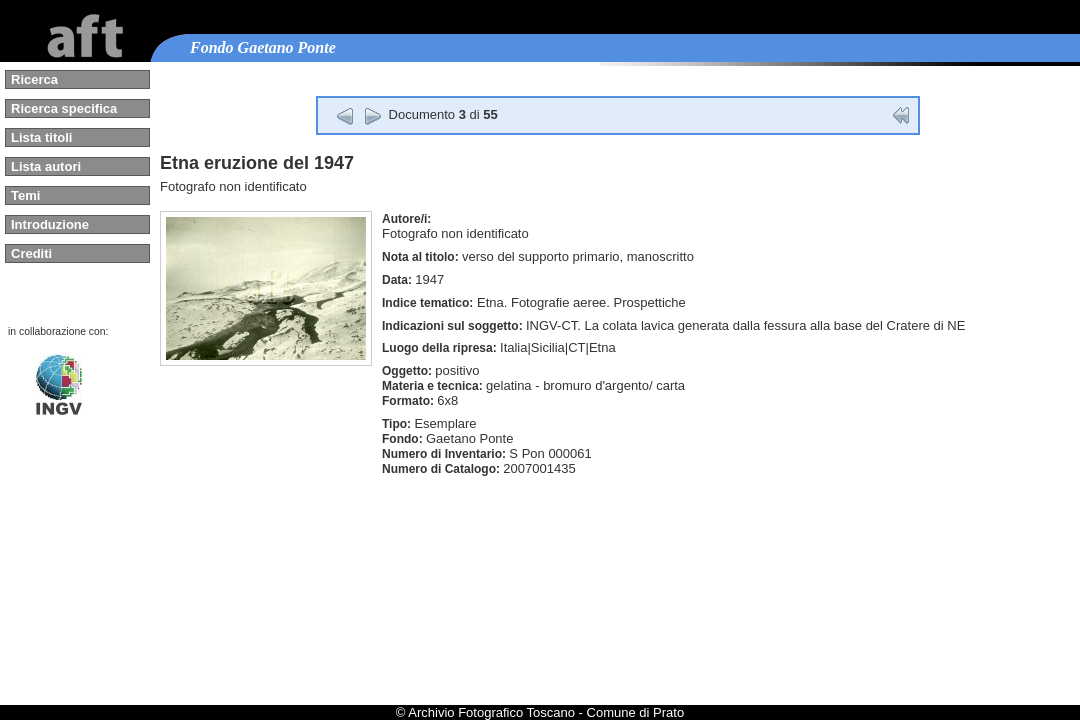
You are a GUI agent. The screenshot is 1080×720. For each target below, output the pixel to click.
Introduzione (50, 224)
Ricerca (34, 79)
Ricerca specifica (64, 108)
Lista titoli (41, 137)
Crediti (31, 253)
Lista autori (46, 166)
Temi (25, 195)
